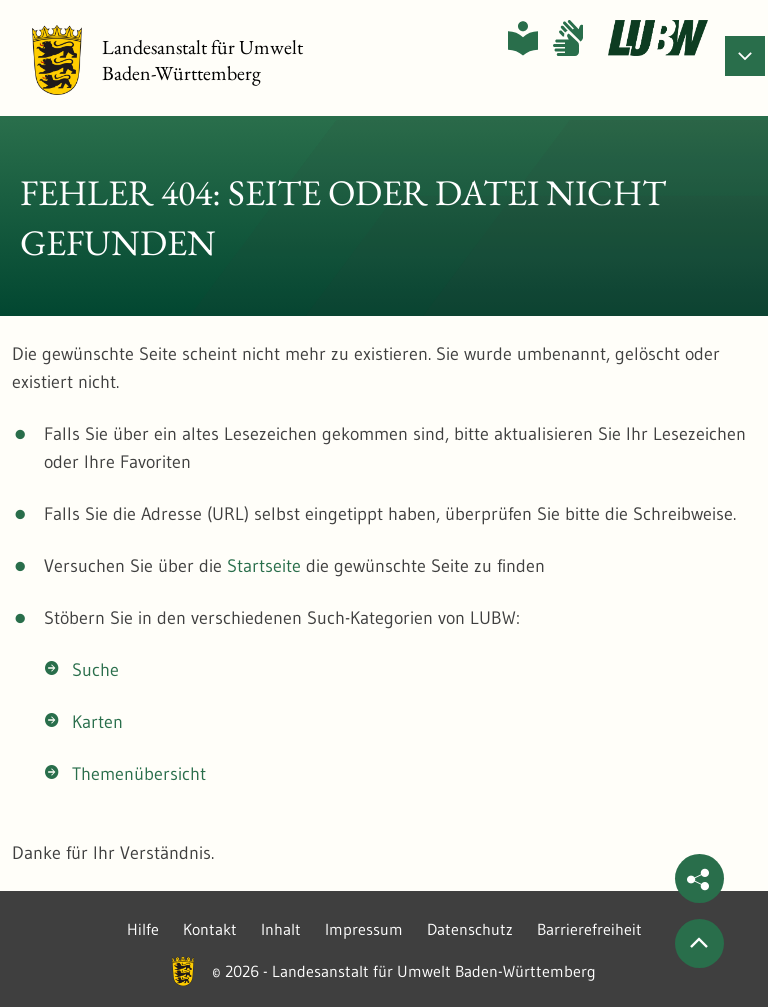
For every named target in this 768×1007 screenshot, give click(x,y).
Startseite (264, 566)
